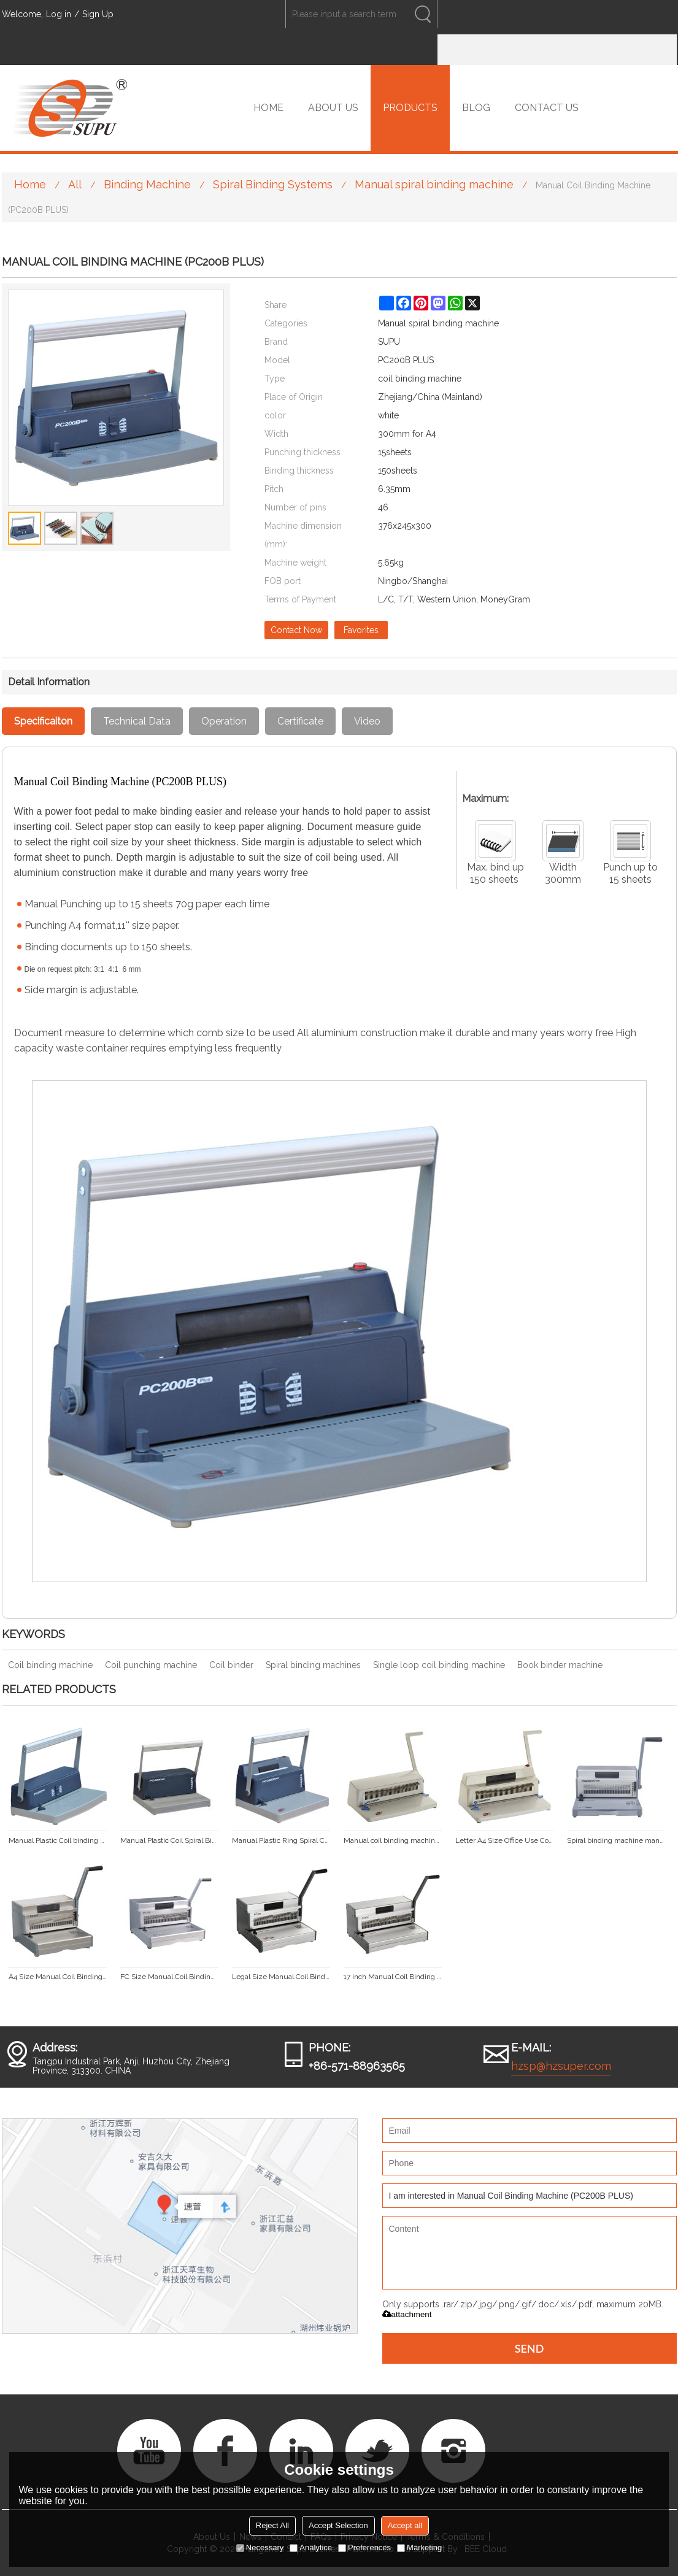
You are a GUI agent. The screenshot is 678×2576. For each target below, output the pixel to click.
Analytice (311, 2547)
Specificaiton (43, 721)
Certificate (300, 721)
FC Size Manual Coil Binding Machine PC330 (169, 1976)
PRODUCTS (410, 107)
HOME (268, 107)
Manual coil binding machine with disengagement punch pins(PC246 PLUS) (393, 1840)
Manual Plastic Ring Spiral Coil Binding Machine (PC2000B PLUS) (281, 1840)
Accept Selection (338, 2525)
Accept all (405, 2525)
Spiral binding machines (313, 1665)
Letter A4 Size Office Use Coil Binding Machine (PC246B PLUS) (504, 1840)
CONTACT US (547, 107)
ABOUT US (333, 107)
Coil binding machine (50, 1665)
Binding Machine (147, 184)
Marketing (419, 2547)
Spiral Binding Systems (273, 184)
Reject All (272, 2525)
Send (529, 2348)
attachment (407, 2314)
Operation (224, 721)
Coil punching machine (151, 1665)
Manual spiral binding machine (434, 184)
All (75, 184)
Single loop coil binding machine (439, 1665)
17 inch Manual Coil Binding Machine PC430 (393, 1976)
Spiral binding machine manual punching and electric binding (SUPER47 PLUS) (616, 1840)
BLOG (476, 107)
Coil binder (231, 1665)
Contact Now (296, 630)
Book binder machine (560, 1665)
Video (367, 721)
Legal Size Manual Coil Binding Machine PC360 (281, 1976)
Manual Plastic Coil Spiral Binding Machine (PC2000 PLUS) (169, 1840)
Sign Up (98, 14)
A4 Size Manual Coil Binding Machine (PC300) (58, 1976)
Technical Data (137, 721)
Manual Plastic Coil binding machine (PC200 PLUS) (58, 1840)
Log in (58, 14)
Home (30, 184)
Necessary (259, 2547)
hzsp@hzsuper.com (561, 2065)
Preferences (364, 2547)
